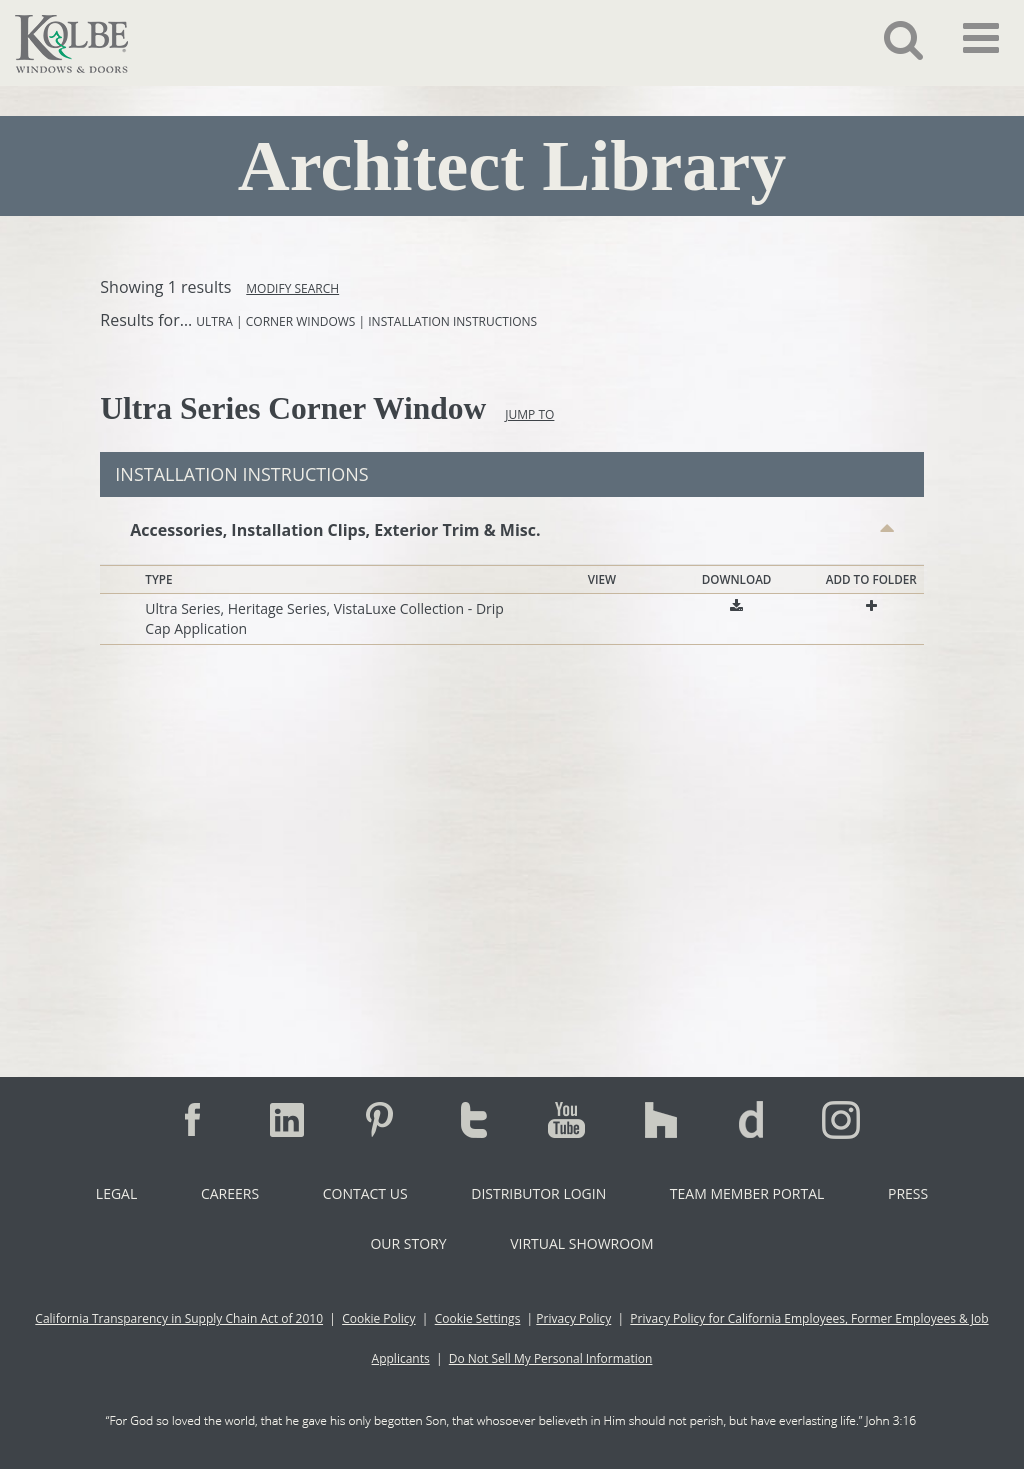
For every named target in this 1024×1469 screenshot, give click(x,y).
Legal (116, 1193)
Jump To (529, 414)
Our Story (408, 1243)
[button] (888, 39)
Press (908, 1193)
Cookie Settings (478, 1318)
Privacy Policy (573, 1318)
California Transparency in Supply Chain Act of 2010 (179, 1318)
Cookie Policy (378, 1318)
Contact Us (365, 1193)
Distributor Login (538, 1193)
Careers (230, 1193)
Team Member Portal (747, 1193)
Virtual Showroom (581, 1243)
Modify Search (292, 288)
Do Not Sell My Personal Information (551, 1358)
